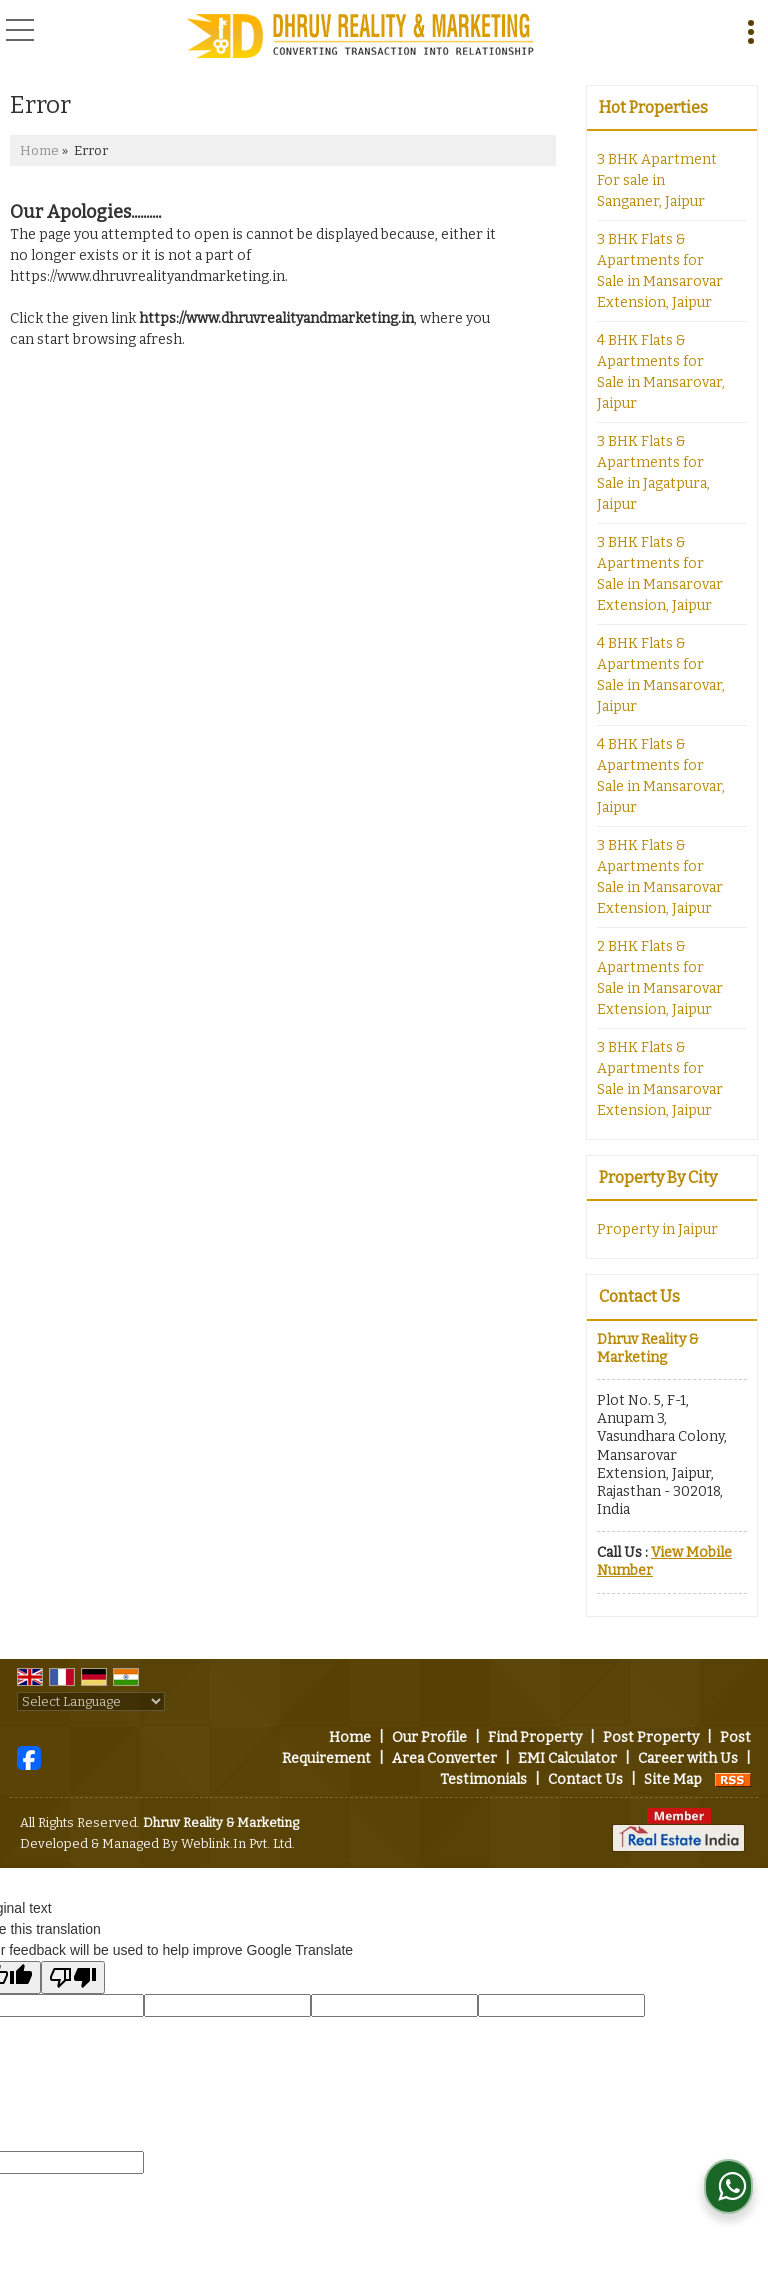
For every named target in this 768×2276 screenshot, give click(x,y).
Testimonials (483, 1779)
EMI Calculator (567, 1758)
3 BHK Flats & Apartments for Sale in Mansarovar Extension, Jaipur (660, 271)
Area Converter (444, 1758)
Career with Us (688, 1758)
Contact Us (585, 1779)
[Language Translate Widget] (91, 1701)
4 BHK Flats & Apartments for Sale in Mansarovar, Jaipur (661, 372)
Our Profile (429, 1737)
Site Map (673, 1779)
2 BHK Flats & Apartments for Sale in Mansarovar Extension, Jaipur (660, 978)
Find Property (535, 1737)
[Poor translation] (73, 1977)
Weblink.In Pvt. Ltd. (238, 1843)
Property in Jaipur (657, 1229)
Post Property (651, 1737)
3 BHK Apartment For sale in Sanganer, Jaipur (657, 180)
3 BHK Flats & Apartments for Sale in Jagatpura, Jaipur (653, 473)
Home (39, 150)
